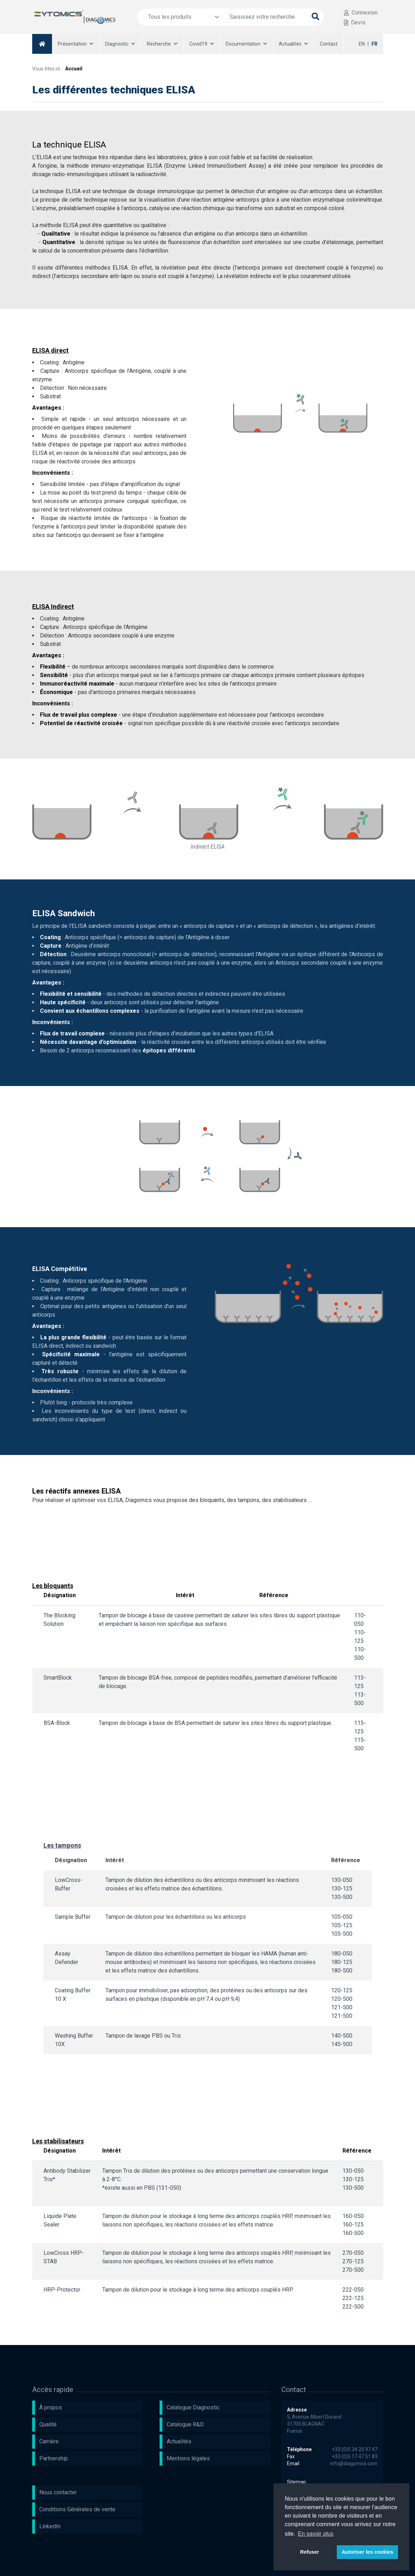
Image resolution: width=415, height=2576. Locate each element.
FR (374, 44)
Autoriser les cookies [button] (367, 2552)
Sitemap (296, 2482)
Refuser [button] (309, 2552)
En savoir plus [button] (316, 2534)
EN (362, 44)
